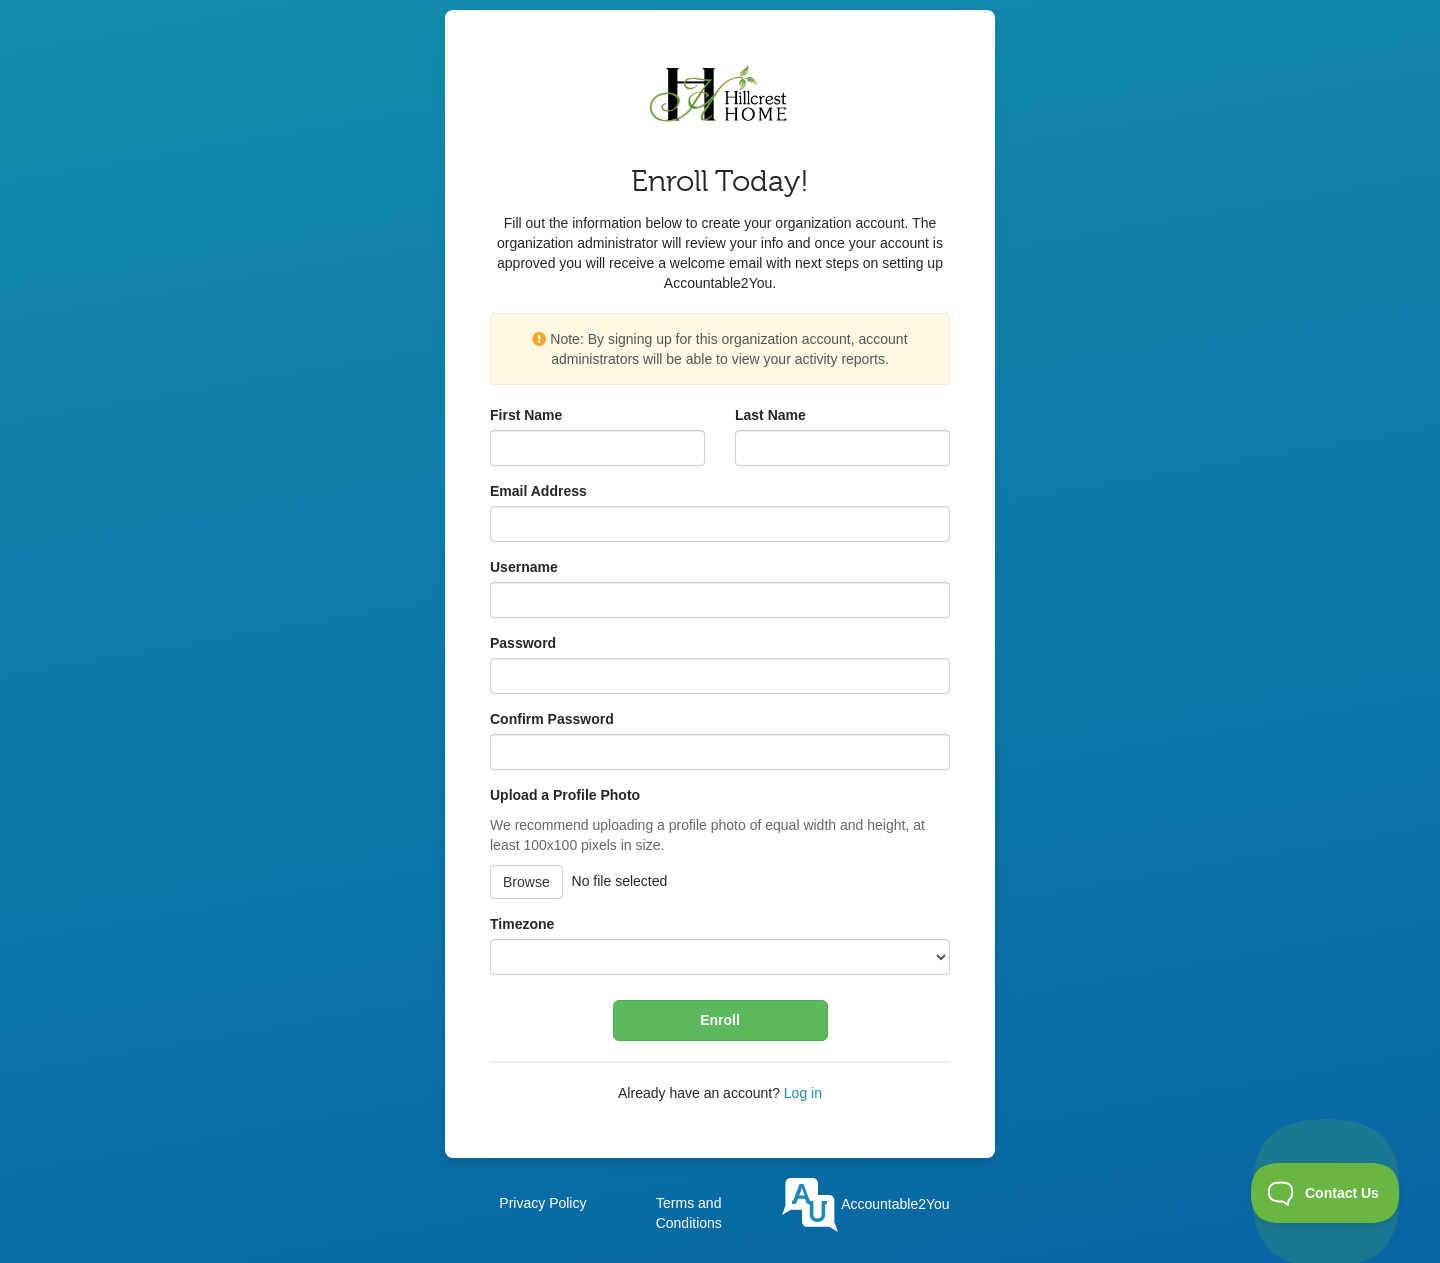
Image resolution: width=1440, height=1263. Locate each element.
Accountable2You (866, 1204)
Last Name (770, 415)
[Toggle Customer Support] (1325, 1193)
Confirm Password (552, 719)
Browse (526, 882)
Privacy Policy (542, 1203)
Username (524, 567)
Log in (803, 1093)
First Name (526, 415)
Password (523, 643)
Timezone (522, 924)
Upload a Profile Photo (565, 795)
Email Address (538, 491)
